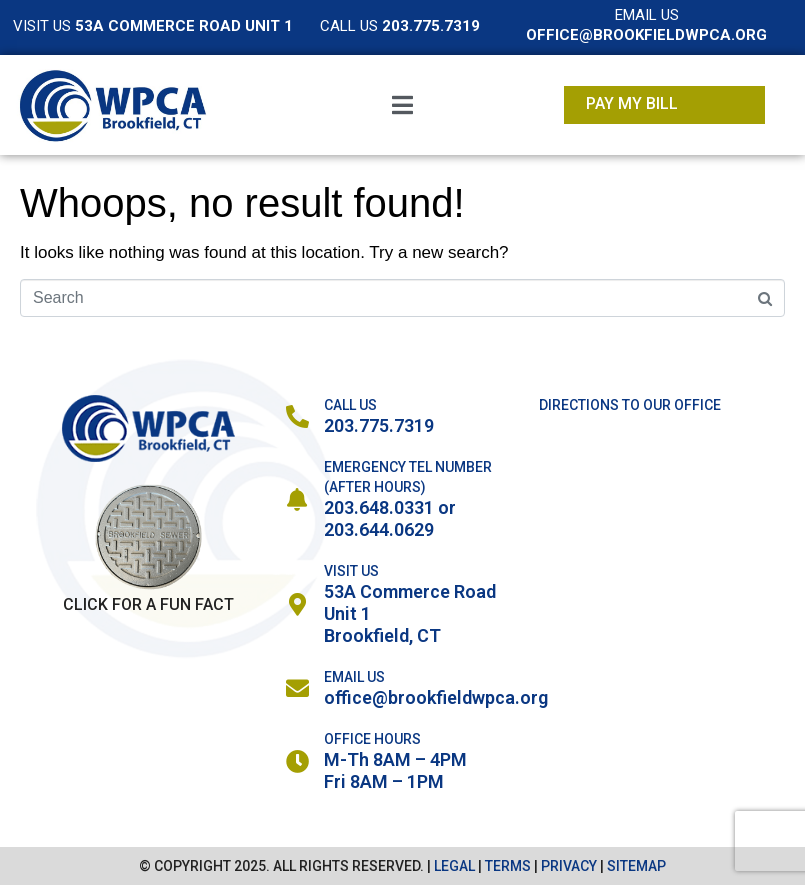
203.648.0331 (379, 507)
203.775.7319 (379, 425)
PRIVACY (569, 866)
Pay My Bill (632, 103)
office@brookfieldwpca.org (436, 697)
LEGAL (454, 866)
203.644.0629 (379, 529)
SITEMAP (636, 866)
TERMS (508, 866)
